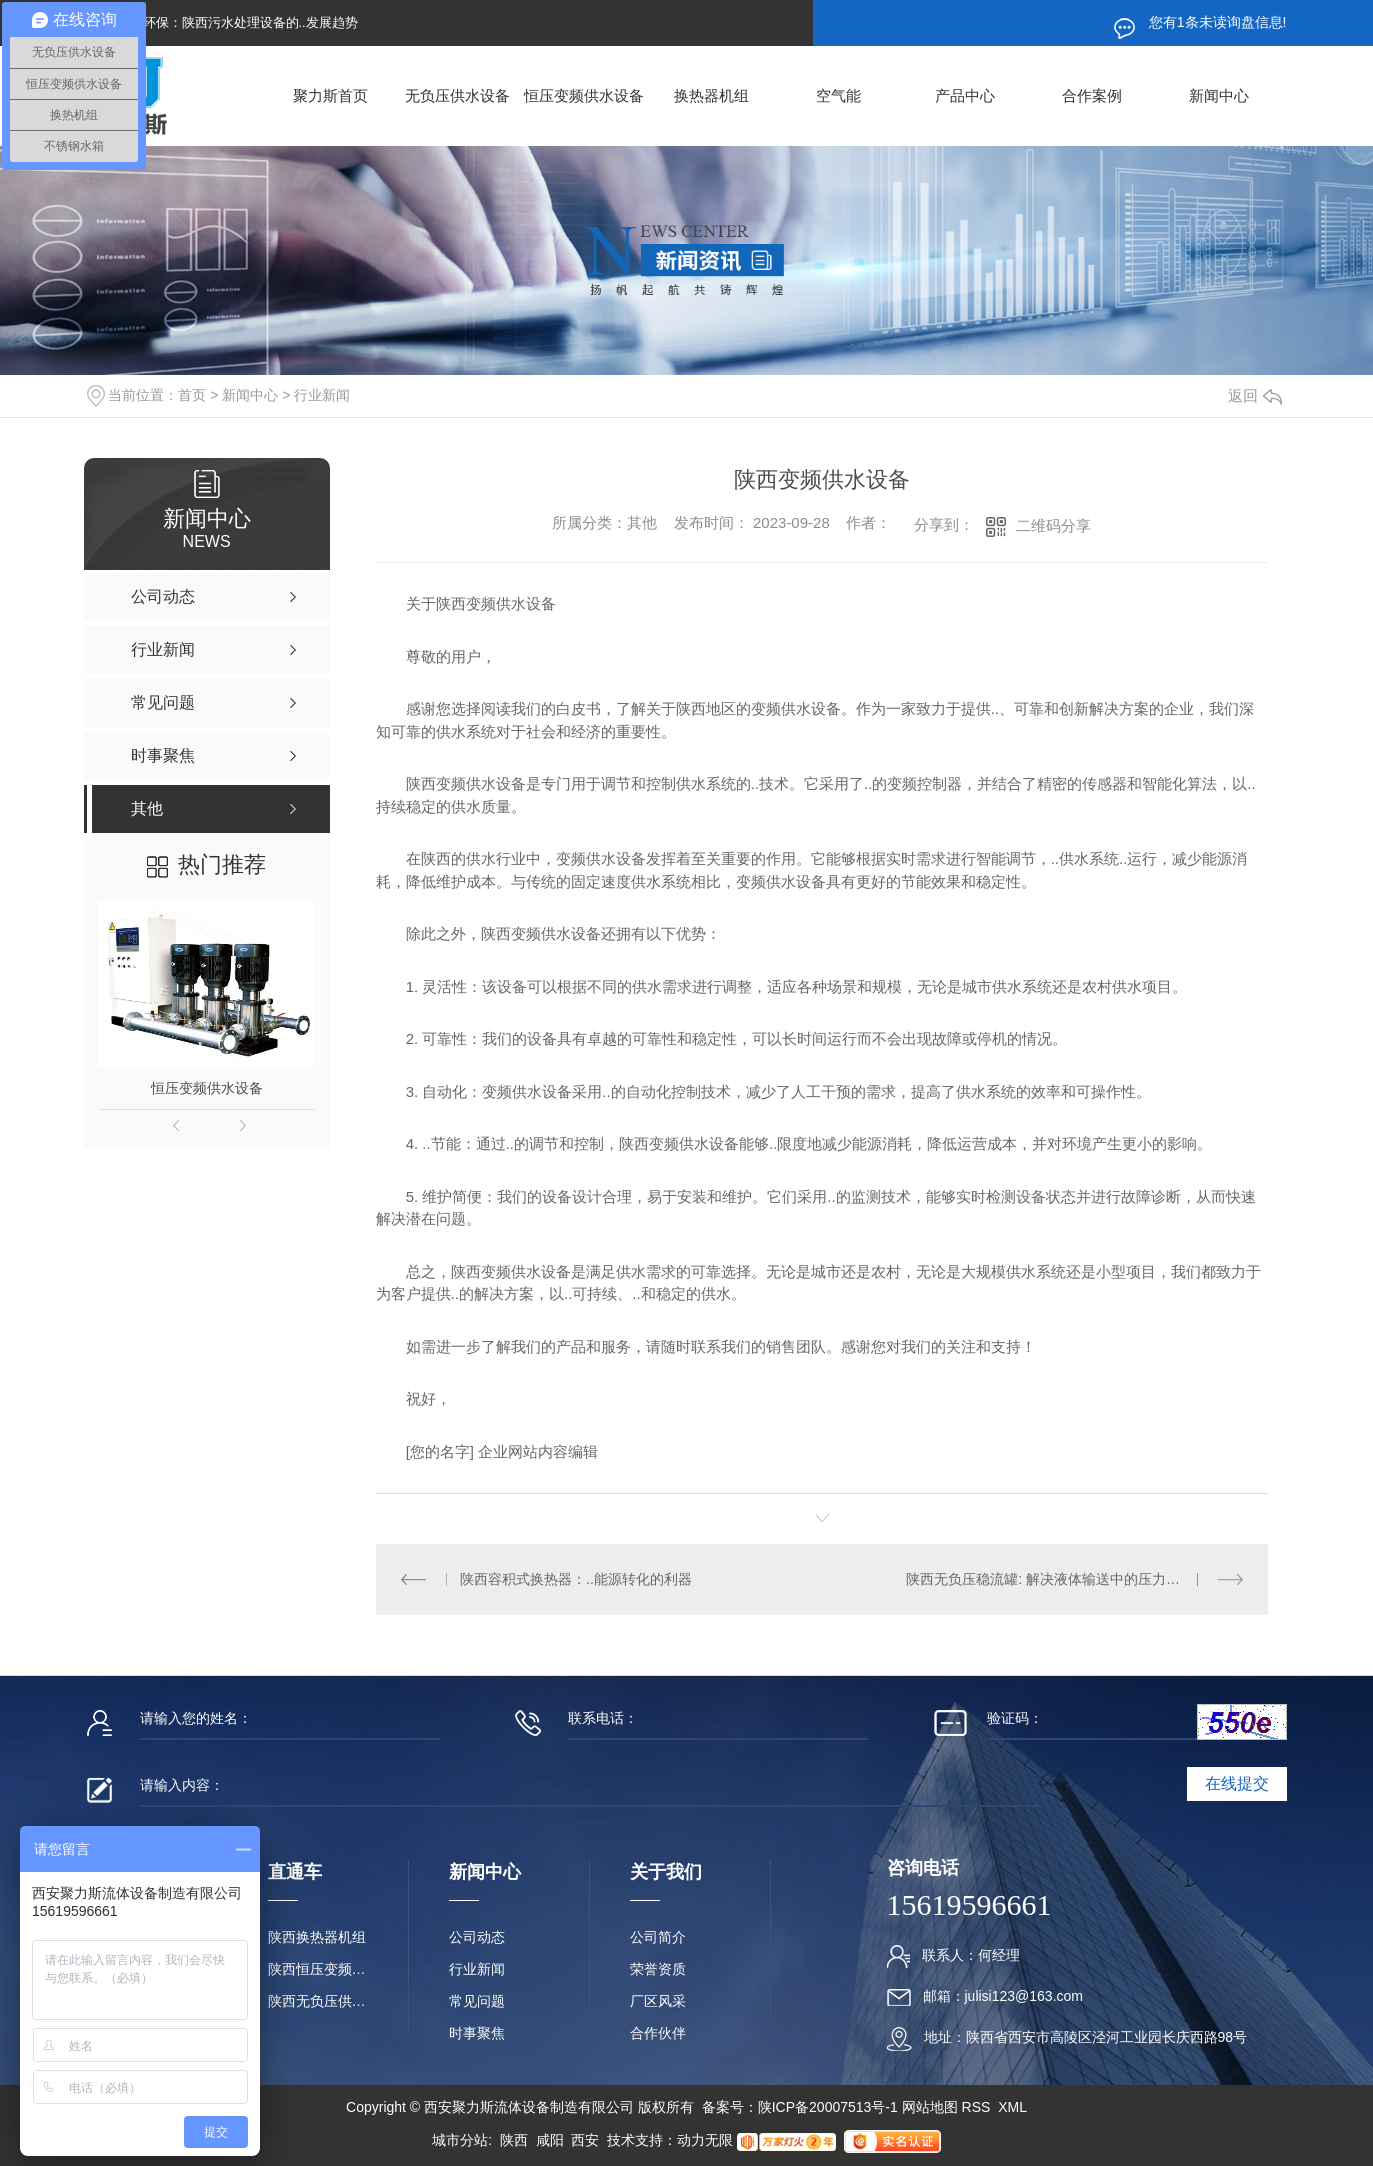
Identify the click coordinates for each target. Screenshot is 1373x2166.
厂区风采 (658, 2001)
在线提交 (1237, 1783)
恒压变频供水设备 (584, 95)
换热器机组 (711, 95)
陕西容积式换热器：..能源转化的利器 (576, 1579)
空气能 (838, 95)
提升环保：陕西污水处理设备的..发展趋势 (237, 22)
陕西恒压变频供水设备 (318, 1969)
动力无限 (705, 2140)
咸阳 (550, 2140)
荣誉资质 (658, 1969)
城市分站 (460, 2140)
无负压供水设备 (457, 95)
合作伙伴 (658, 2033)
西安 (585, 2140)
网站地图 (930, 2107)
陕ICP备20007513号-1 (828, 2107)
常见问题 (477, 2001)
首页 (192, 395)
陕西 (514, 2140)
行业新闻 (322, 395)
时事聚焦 (477, 2033)
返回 (1255, 395)
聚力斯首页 (330, 95)
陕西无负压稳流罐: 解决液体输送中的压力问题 (1050, 1579)
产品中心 (965, 95)
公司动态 (477, 1937)
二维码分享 (1053, 525)
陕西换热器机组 (317, 1937)
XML (1012, 2107)
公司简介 (658, 1937)
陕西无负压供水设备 (318, 2001)
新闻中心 (1219, 95)
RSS (978, 2107)
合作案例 (1092, 95)
